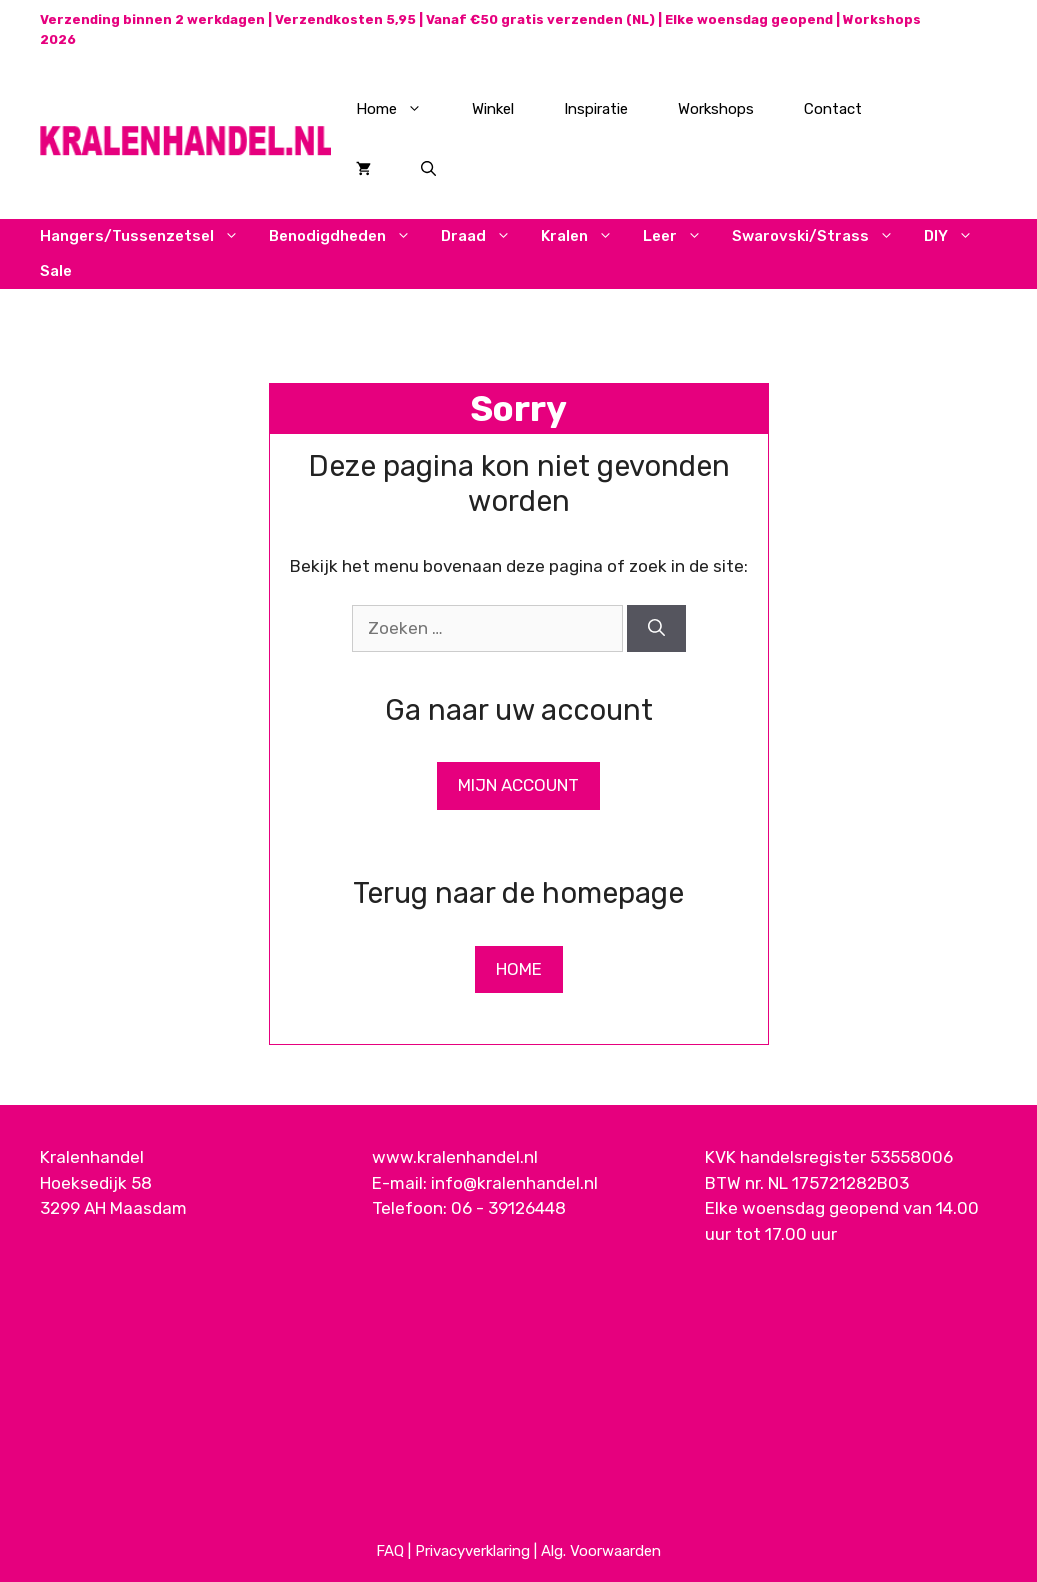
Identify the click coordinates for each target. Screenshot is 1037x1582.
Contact (833, 109)
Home (401, 109)
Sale (56, 271)
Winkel (493, 109)
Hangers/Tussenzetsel (147, 236)
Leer (680, 236)
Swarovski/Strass (820, 236)
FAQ (390, 1551)
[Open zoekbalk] (428, 169)
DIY (956, 236)
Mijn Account (518, 785)
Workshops (716, 109)
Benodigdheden (347, 236)
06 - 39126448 (508, 1208)
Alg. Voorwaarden (601, 1551)
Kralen (584, 236)
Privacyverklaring (472, 1551)
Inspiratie (596, 109)
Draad (483, 236)
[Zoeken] (656, 629)
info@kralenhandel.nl (514, 1183)
